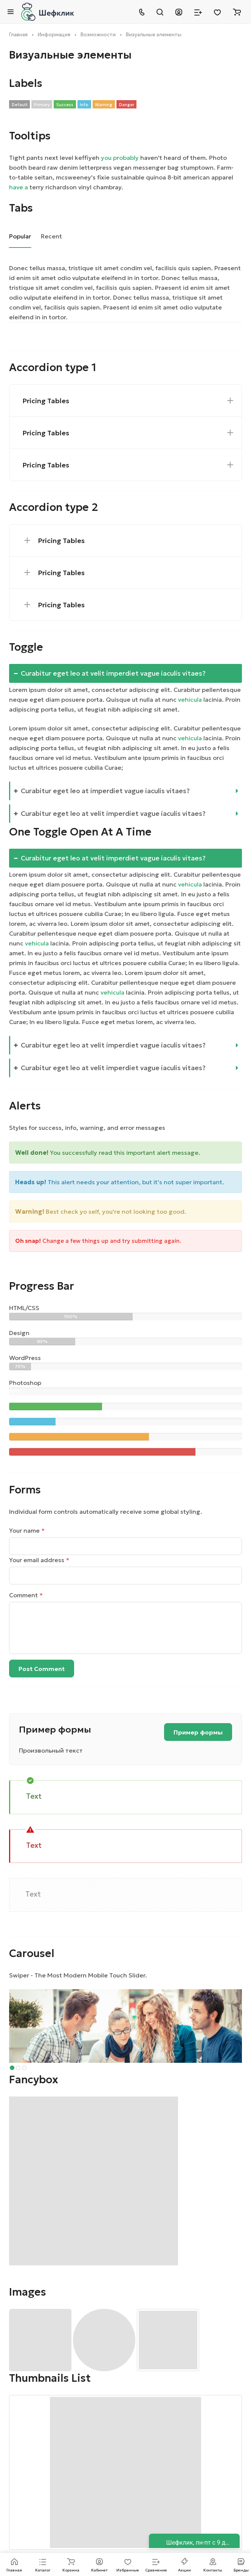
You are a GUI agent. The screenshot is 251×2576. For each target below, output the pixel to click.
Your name (27, 1530)
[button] (12, 2067)
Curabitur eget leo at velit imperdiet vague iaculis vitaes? (110, 673)
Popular (20, 236)
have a (18, 187)
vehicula (190, 699)
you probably (120, 157)
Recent (51, 236)
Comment (26, 1595)
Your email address (39, 1560)
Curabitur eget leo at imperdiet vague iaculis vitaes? (102, 791)
